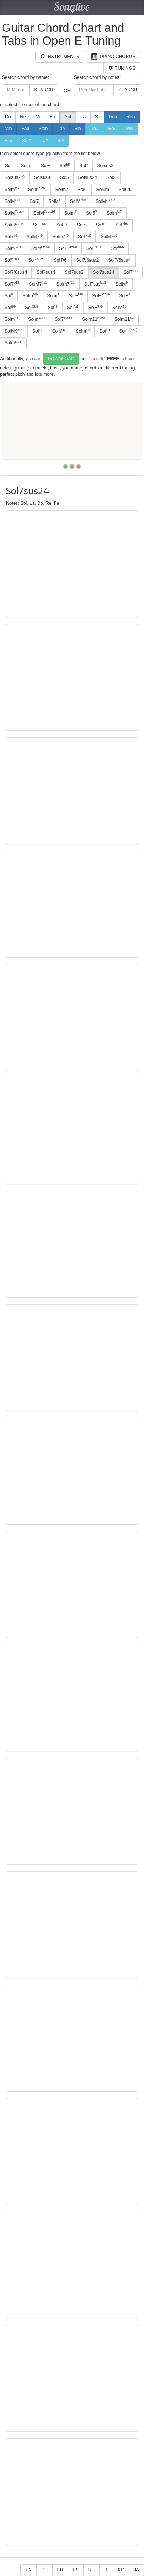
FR (60, 2570)
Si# (61, 140)
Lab (61, 128)
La (83, 116)
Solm (26, 165)
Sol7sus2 (74, 272)
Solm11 (93, 319)
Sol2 (111, 177)
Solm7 (60, 237)
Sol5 (64, 177)
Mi (38, 116)
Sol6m (102, 189)
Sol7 (34, 201)
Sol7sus (95, 284)
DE (44, 2570)
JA (136, 2570)
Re (23, 116)
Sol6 (82, 189)
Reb (131, 116)
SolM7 (35, 237)
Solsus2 (105, 165)
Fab (25, 128)
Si (97, 116)
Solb (43, 128)
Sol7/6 (60, 260)
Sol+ (45, 165)
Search (43, 90)
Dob (113, 116)
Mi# (129, 128)
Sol (67, 116)
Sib (77, 128)
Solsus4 (42, 177)
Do (8, 116)
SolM (54, 201)
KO (121, 2570)
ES (76, 2570)
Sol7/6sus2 (87, 260)
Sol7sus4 (45, 272)
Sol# (26, 140)
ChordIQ (96, 358)
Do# (94, 128)
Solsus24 (87, 177)
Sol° (83, 165)
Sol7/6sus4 (119, 260)
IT (106, 2570)
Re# (112, 128)
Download (61, 358)
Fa (52, 116)
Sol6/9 (125, 189)
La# (44, 140)
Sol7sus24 (103, 272)
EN (28, 2570)
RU (91, 2570)
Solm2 (61, 189)
